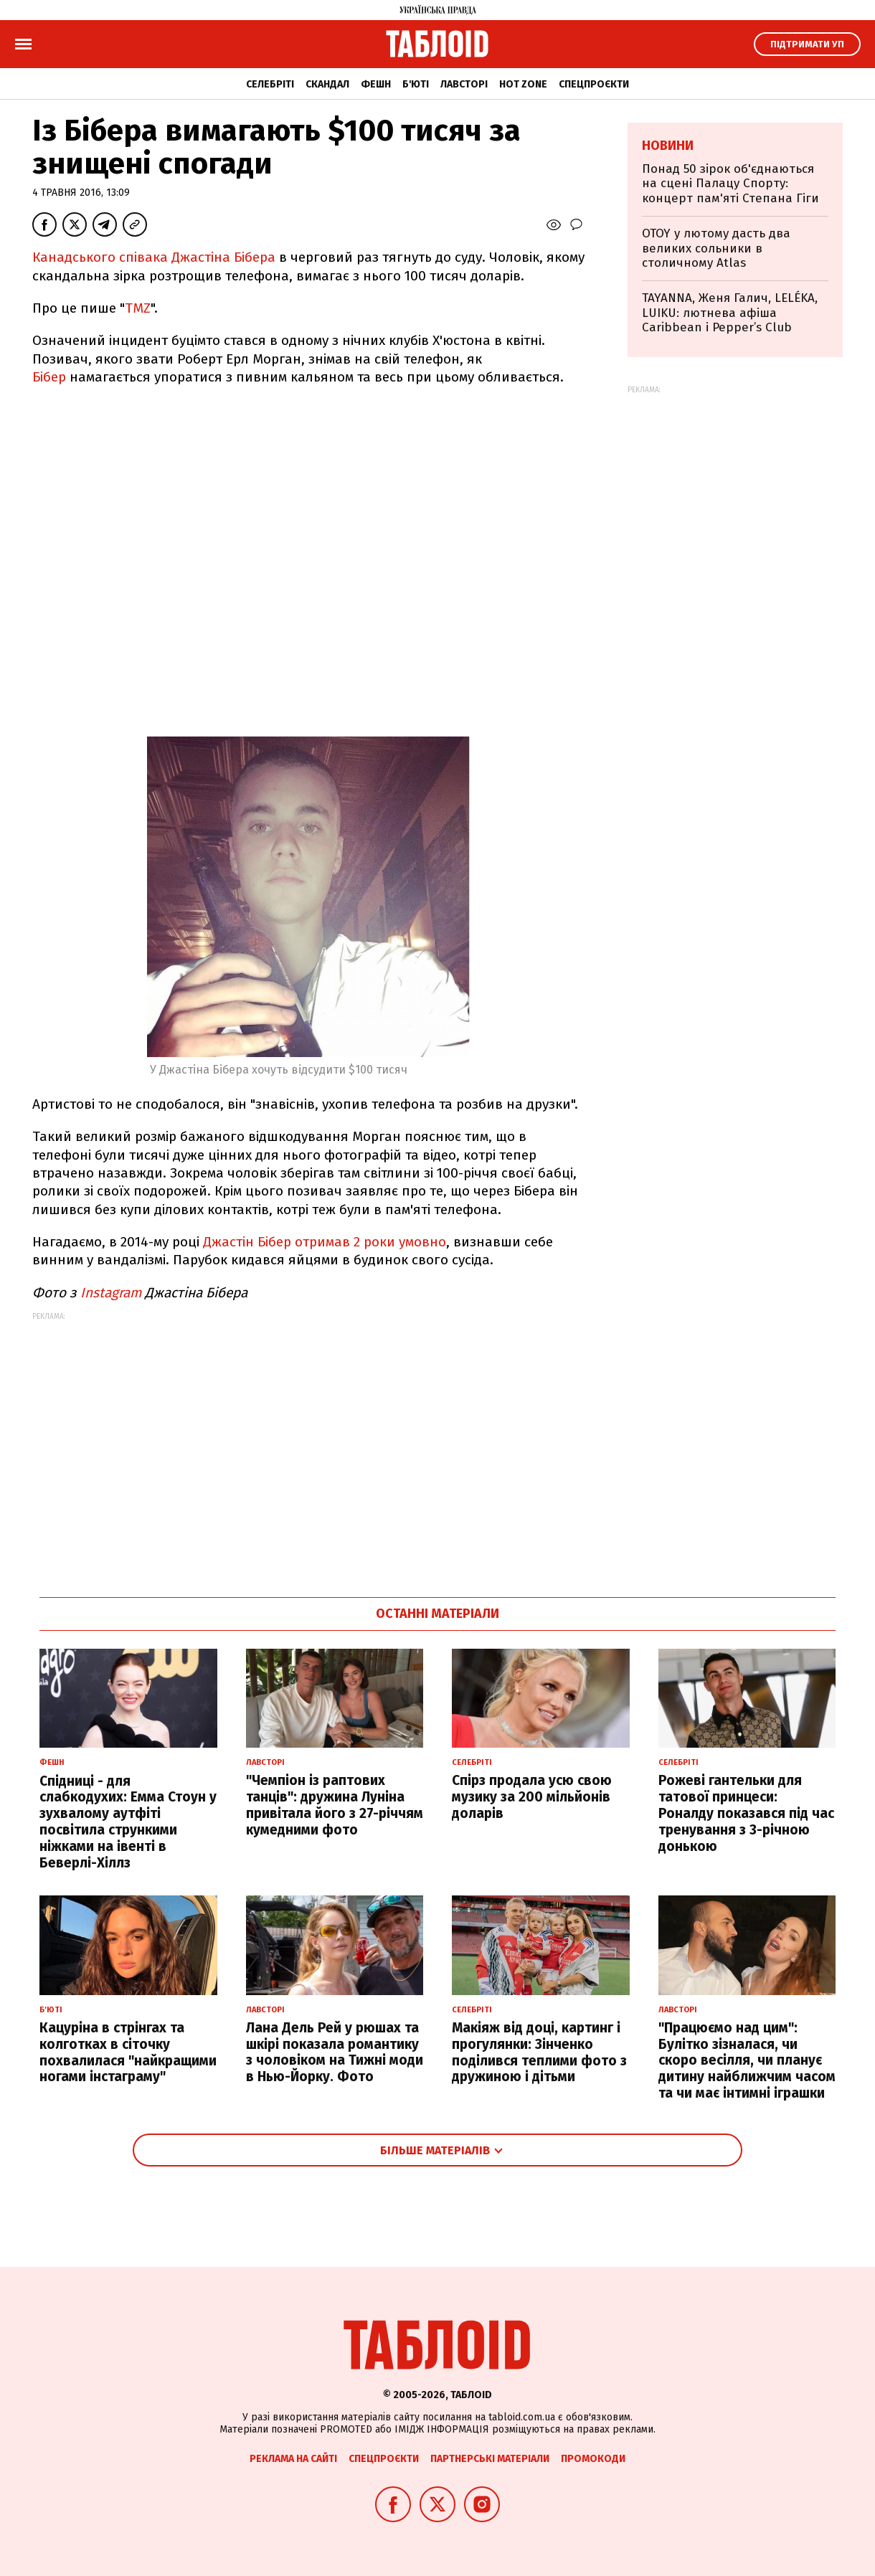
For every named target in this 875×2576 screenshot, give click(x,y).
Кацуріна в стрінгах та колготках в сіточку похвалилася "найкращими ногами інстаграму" (128, 2052)
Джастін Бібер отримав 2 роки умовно (324, 1241)
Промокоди (593, 2459)
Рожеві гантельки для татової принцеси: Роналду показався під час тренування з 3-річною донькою (746, 1813)
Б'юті (415, 84)
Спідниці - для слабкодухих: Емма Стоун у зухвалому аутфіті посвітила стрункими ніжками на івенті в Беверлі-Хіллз (128, 1822)
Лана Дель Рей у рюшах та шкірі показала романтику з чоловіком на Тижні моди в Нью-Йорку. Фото (334, 2052)
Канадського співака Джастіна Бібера (153, 257)
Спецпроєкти (594, 84)
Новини (668, 145)
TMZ (138, 308)
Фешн (376, 84)
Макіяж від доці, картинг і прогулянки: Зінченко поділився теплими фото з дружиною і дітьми (539, 2052)
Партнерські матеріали (489, 2459)
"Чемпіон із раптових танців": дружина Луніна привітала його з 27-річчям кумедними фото (334, 1804)
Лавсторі (464, 84)
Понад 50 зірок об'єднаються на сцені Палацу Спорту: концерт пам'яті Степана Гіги (730, 183)
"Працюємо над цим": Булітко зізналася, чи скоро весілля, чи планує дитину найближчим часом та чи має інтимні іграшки (747, 2060)
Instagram (110, 1292)
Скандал (327, 84)
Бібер (49, 377)
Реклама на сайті (293, 2459)
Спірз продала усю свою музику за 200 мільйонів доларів (532, 1797)
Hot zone (523, 84)
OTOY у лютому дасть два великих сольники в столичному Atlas (716, 248)
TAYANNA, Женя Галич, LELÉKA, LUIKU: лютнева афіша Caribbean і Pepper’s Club (730, 312)
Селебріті (270, 84)
